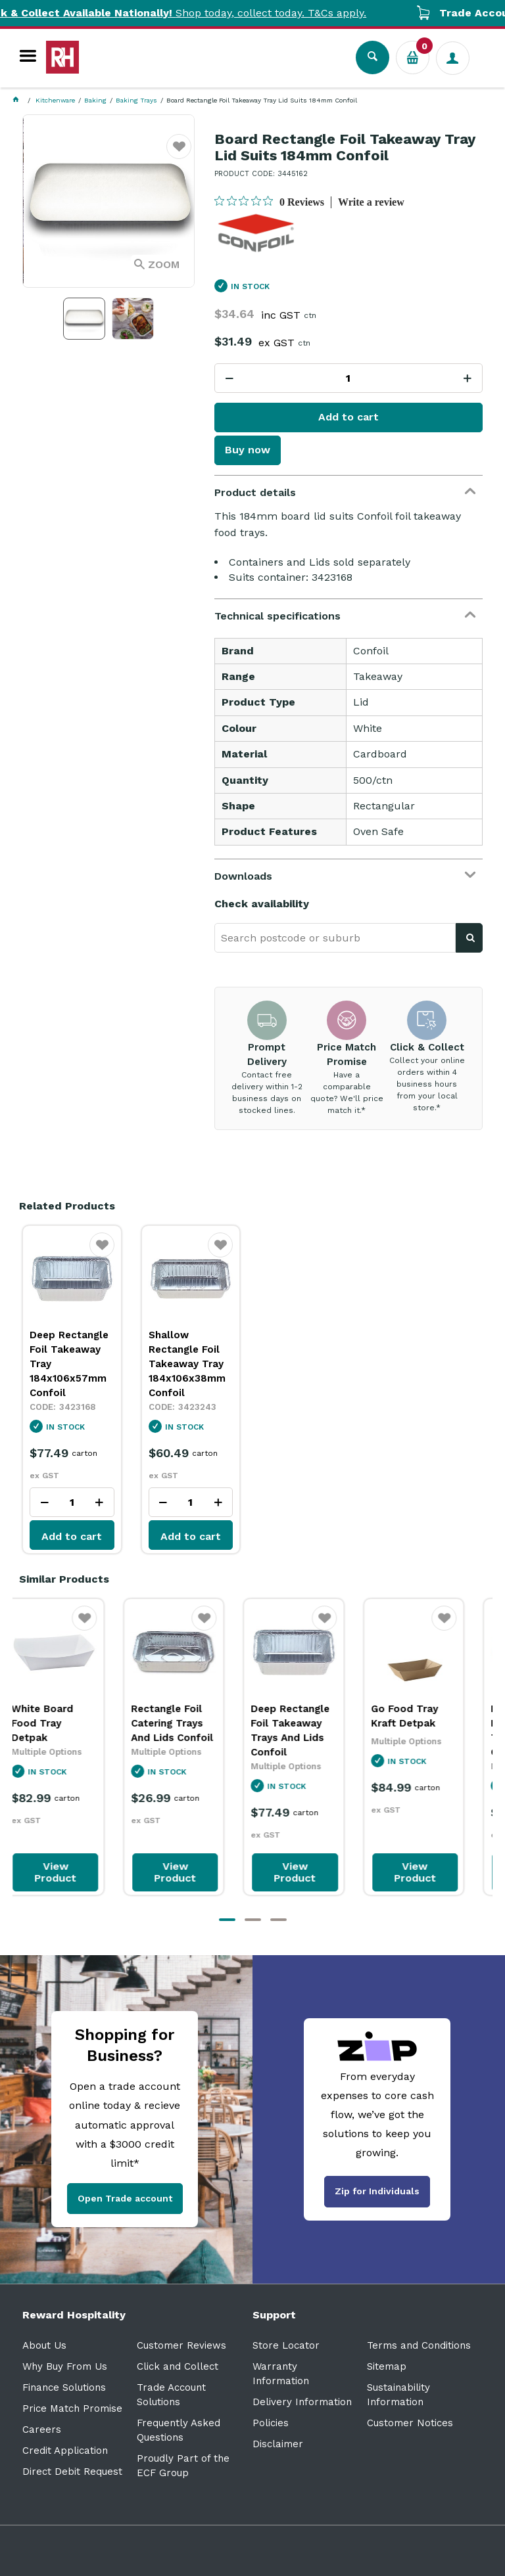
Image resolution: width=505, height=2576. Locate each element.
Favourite (179, 154)
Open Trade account (125, 2198)
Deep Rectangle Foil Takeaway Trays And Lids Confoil (308, 1730)
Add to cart (348, 417)
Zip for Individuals (377, 2191)
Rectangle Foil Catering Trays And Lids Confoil (190, 1723)
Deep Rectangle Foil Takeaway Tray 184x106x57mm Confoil (69, 1364)
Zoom (164, 264)
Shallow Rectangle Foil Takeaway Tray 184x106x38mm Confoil (187, 1364)
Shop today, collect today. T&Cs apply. (213, 13)
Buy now (247, 449)
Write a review (371, 202)
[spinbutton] (348, 378)
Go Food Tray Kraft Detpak (422, 1716)
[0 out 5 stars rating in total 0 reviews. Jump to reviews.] (269, 202)
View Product (74, 1872)
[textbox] (335, 938)
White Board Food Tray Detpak (60, 1723)
